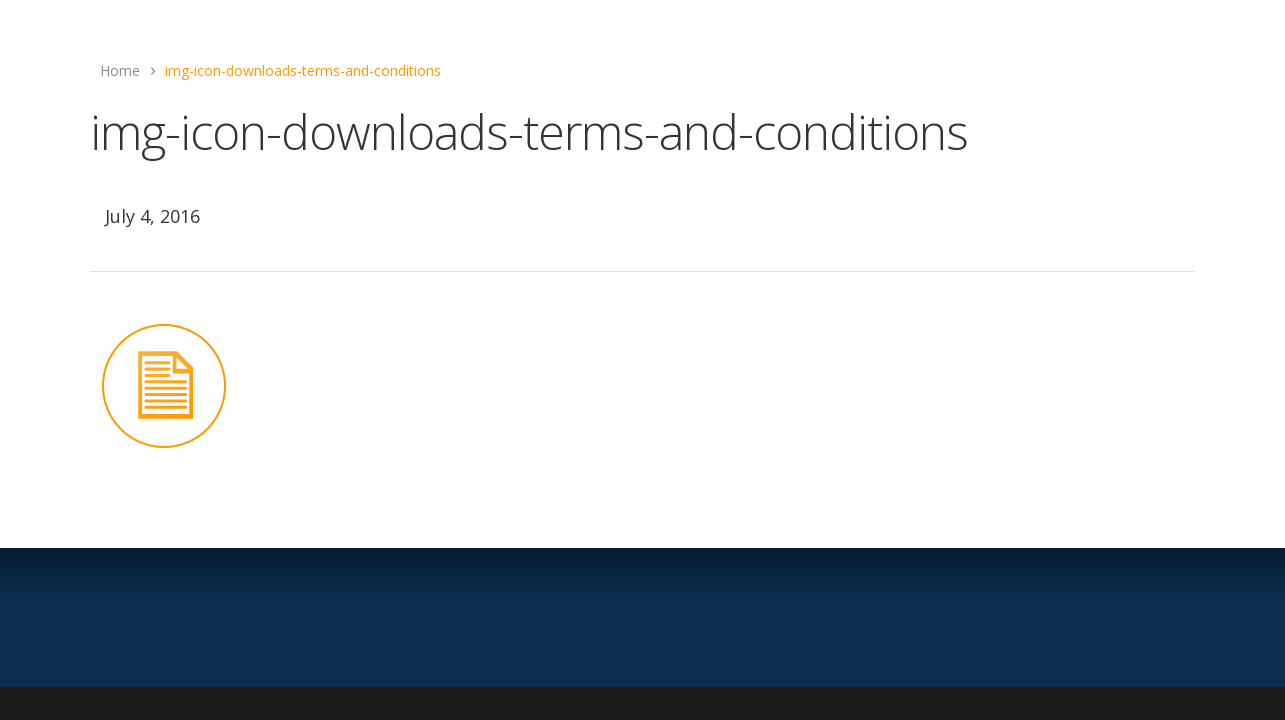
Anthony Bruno (639, 183)
